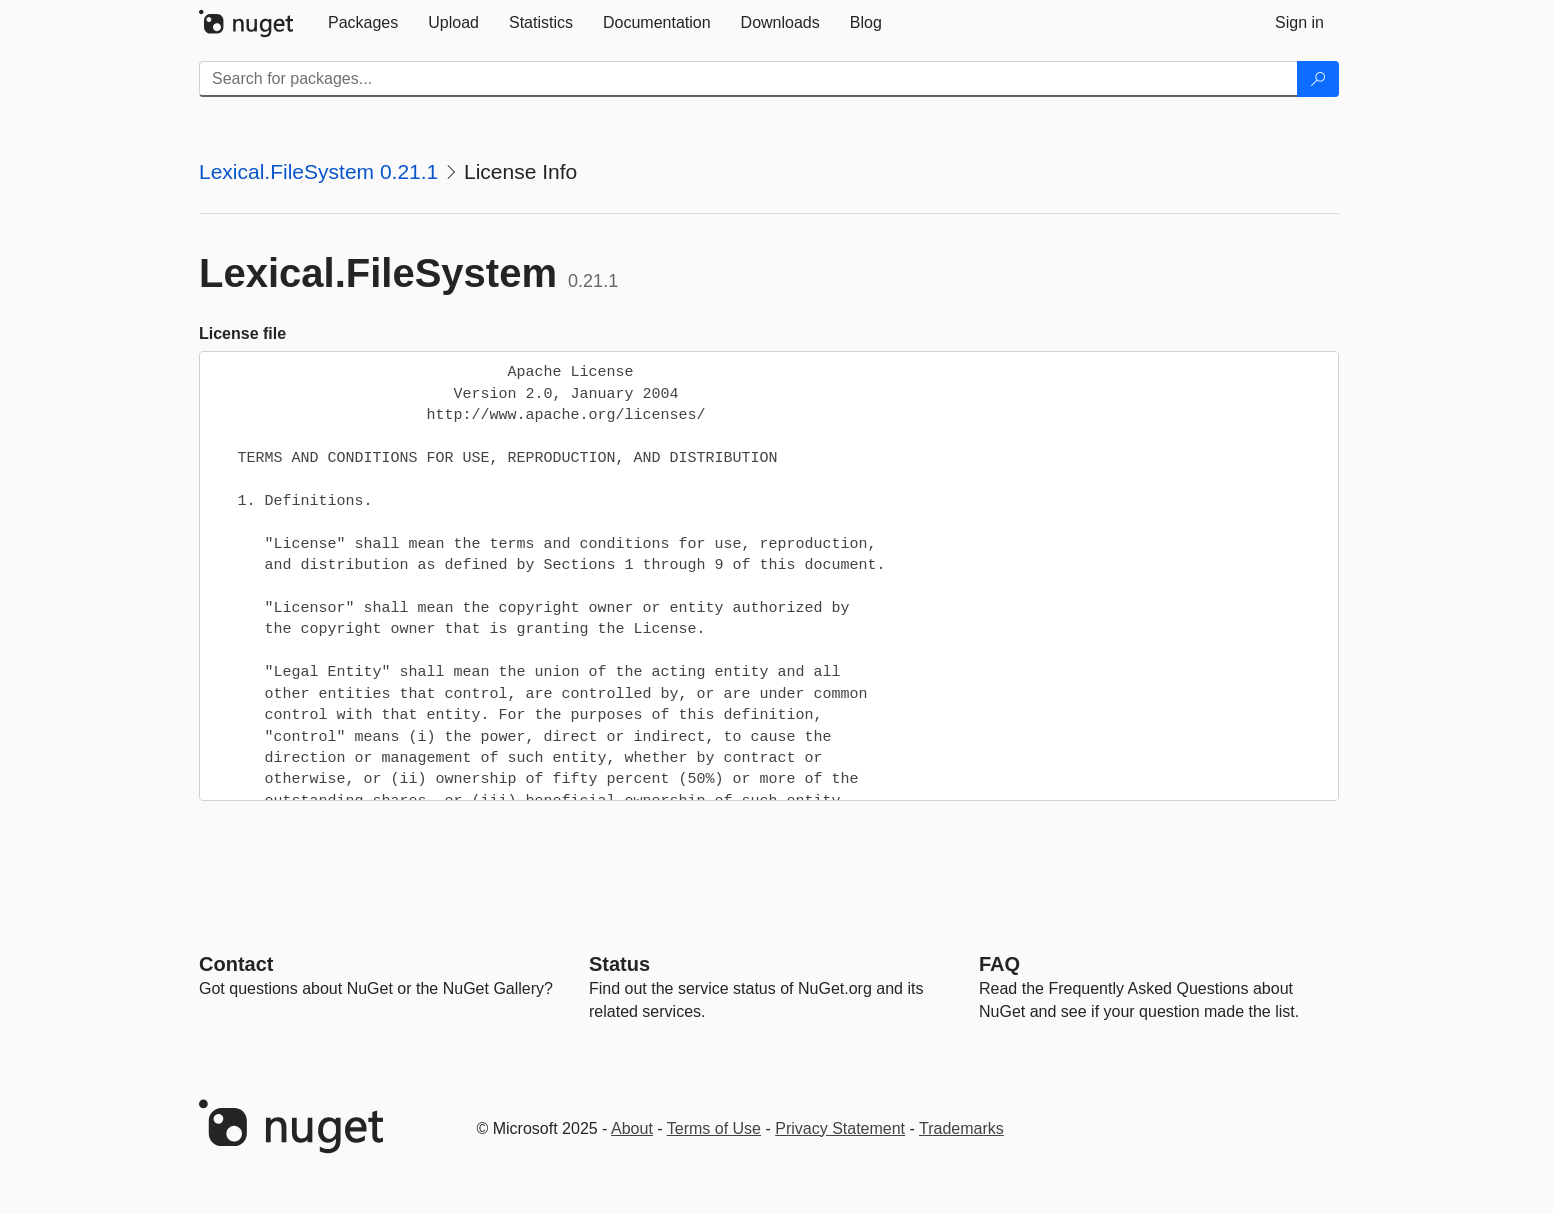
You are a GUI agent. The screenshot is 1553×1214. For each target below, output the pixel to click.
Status (619, 964)
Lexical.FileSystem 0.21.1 (318, 171)
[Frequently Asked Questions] (999, 964)
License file (242, 333)
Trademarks (961, 1128)
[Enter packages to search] (748, 79)
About (632, 1128)
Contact (236, 964)
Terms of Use (714, 1128)
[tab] (363, 23)
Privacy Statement (840, 1128)
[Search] (1318, 79)
